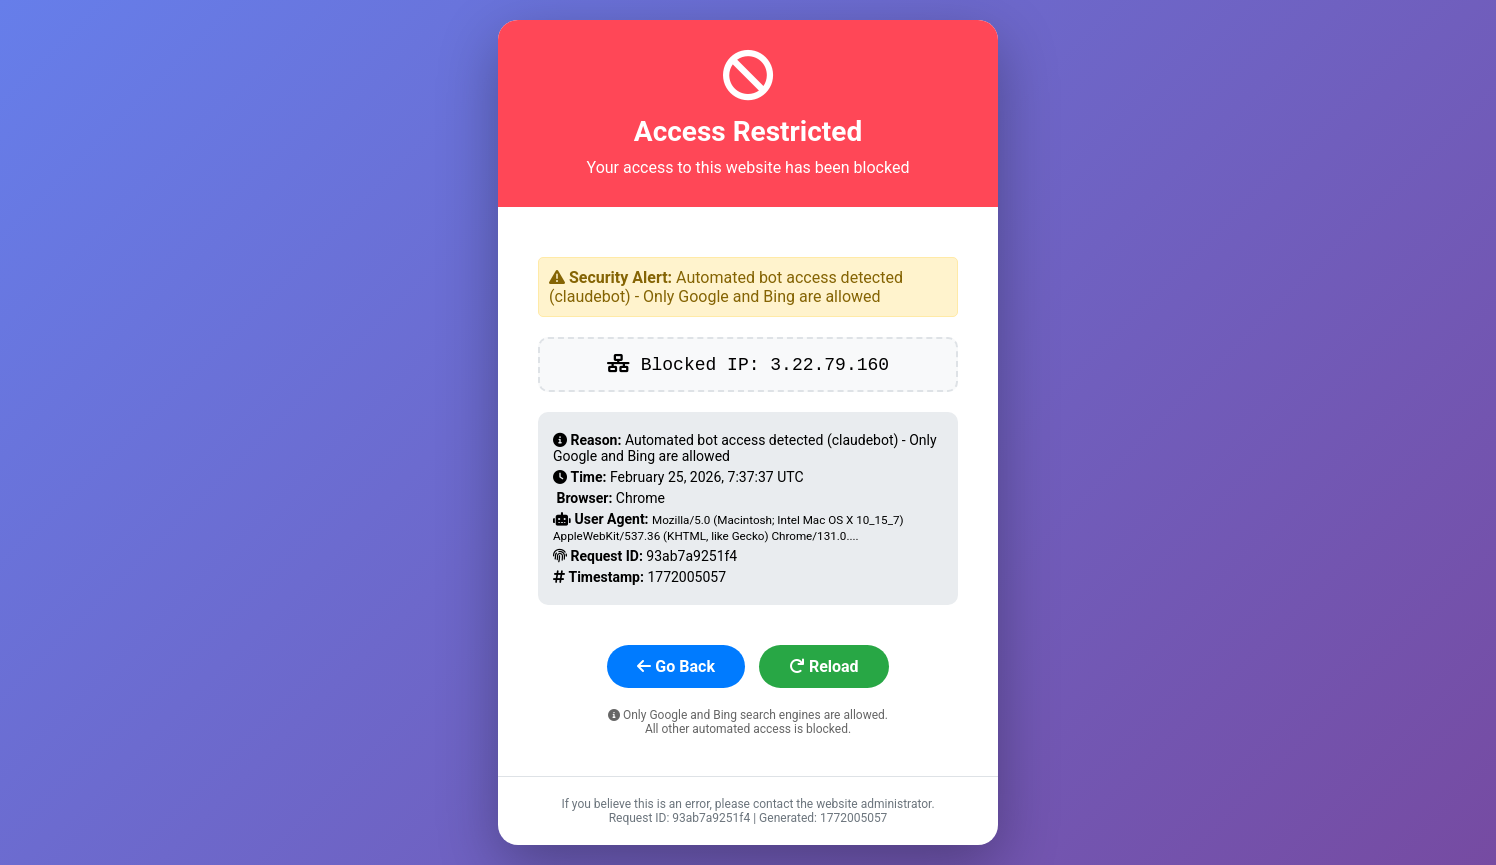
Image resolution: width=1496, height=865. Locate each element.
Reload (824, 666)
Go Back (676, 666)
